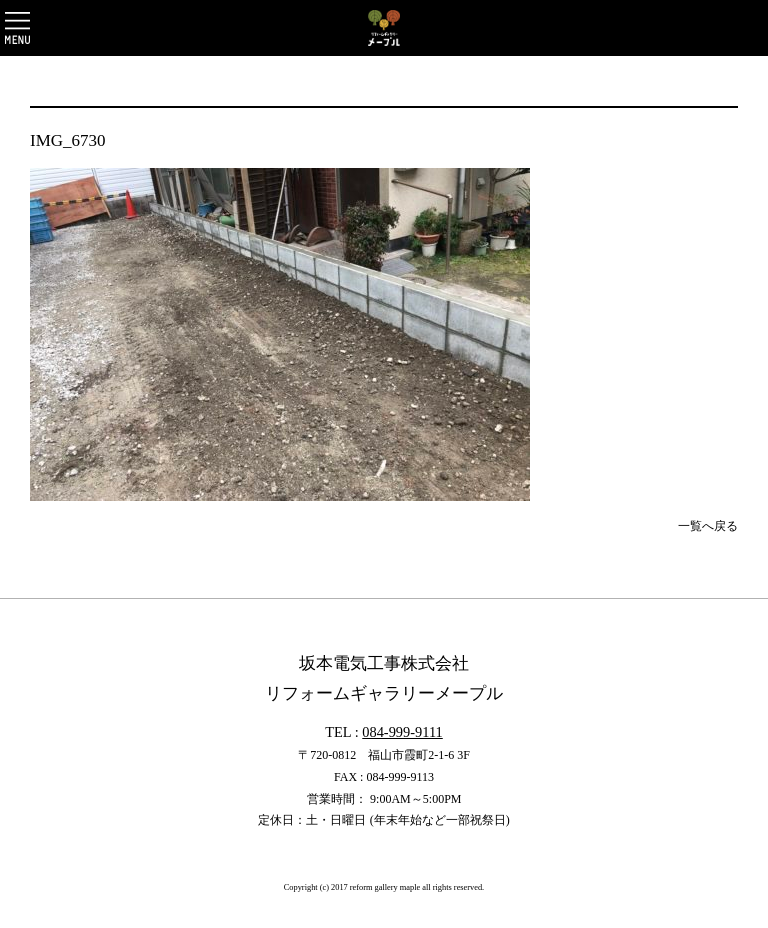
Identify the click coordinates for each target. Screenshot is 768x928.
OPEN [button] (17, 28)
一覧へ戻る (708, 526)
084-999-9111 (402, 732)
